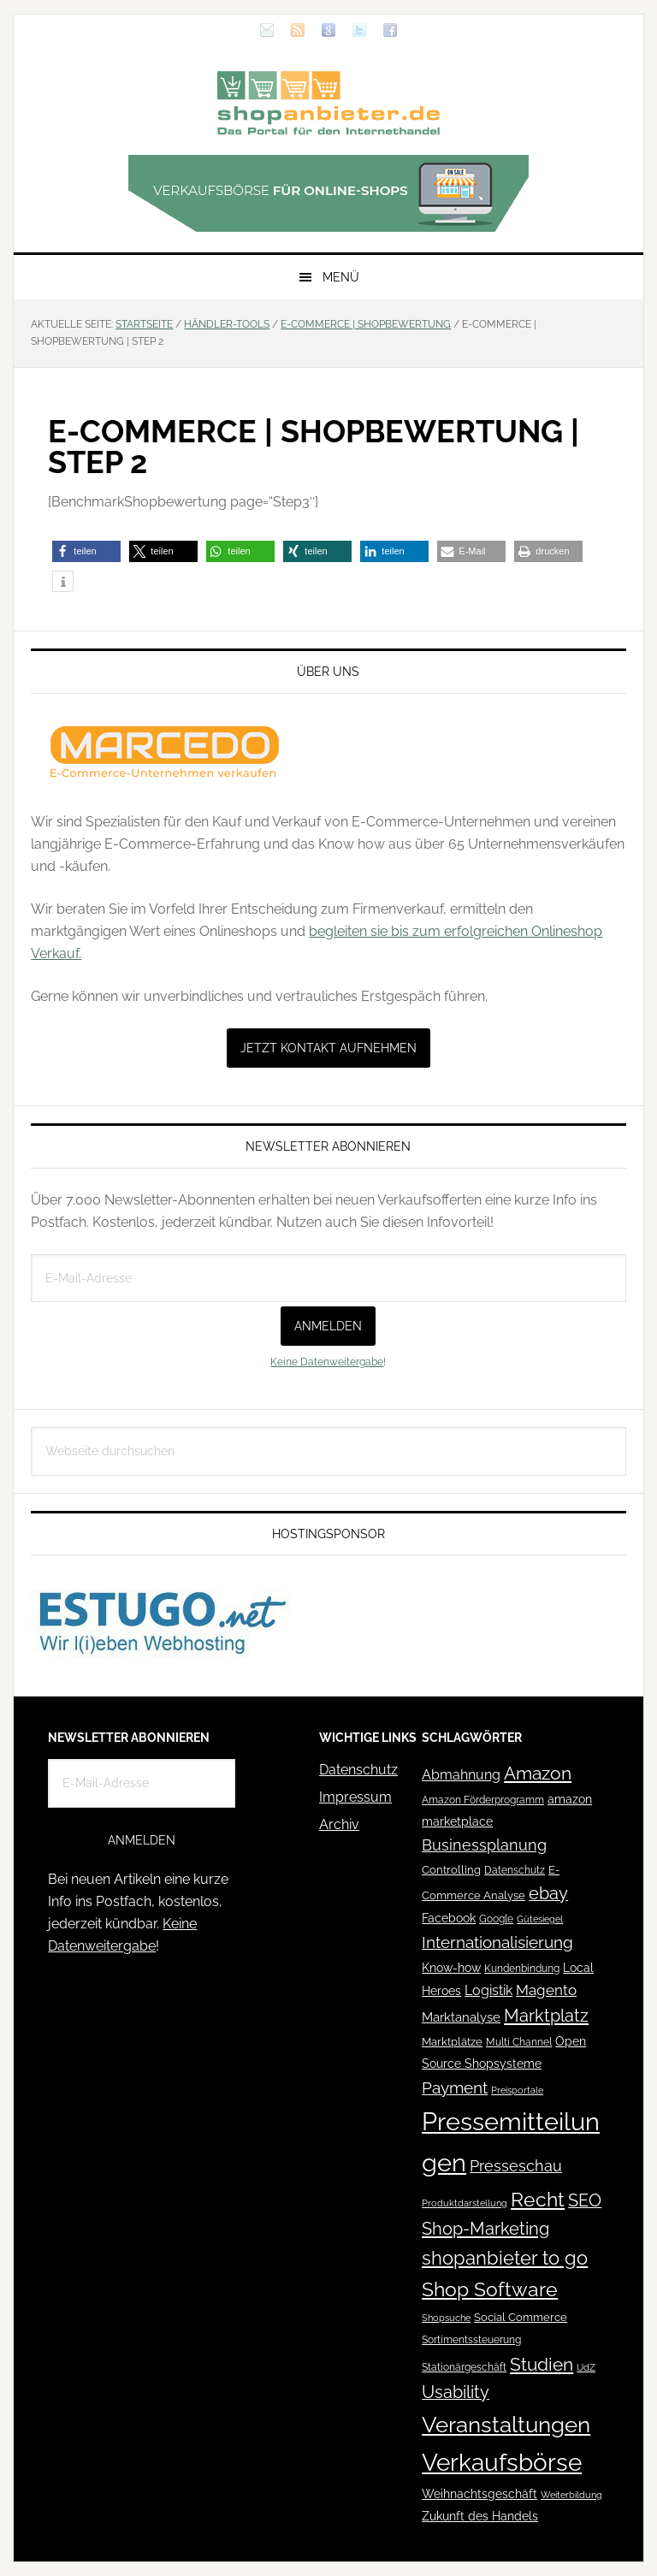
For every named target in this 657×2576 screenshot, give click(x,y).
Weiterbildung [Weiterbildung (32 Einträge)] (571, 2495)
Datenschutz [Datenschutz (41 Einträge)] (514, 1869)
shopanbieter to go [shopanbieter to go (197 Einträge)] (505, 2258)
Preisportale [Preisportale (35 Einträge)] (517, 2090)
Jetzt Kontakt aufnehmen (328, 1048)
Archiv (339, 1824)
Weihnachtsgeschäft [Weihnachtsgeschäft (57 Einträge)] (479, 2494)
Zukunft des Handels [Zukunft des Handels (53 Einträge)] (480, 2516)
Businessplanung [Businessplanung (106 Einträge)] (484, 1845)
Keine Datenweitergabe (326, 1362)
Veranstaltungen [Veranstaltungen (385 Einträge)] (506, 2424)
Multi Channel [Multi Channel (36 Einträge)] (519, 2042)
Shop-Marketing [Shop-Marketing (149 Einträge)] (485, 2228)
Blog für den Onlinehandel (328, 102)
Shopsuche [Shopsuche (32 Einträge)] (446, 2318)
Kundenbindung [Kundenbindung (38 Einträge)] (521, 1969)
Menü (341, 277)
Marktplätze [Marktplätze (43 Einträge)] (452, 2041)
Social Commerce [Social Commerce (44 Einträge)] (520, 2317)
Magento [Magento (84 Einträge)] (546, 1990)
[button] (86, 551)
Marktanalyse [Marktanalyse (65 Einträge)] (461, 2017)
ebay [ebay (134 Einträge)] (548, 1894)
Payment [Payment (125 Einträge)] (455, 2087)
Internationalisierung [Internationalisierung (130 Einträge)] (497, 1942)
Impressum (355, 1797)
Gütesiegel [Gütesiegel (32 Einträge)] (540, 1919)
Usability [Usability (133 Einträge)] (455, 2392)
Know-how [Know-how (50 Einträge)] (451, 1968)
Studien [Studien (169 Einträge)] (541, 2364)
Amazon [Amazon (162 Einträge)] (537, 1773)
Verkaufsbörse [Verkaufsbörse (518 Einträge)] (502, 2463)
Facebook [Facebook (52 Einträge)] (449, 1918)
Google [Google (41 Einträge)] (496, 1918)
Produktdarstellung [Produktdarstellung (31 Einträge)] (464, 2203)
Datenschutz (358, 1770)
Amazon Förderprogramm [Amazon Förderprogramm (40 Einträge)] (483, 1800)
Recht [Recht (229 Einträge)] (538, 2199)
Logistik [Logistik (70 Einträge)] (488, 1990)
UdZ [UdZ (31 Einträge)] (586, 2367)
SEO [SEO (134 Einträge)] (584, 2201)
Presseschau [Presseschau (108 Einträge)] (516, 2166)
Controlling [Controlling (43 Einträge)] (451, 1869)
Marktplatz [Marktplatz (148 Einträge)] (546, 2015)
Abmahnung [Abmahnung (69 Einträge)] (461, 1775)
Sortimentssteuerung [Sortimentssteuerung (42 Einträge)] (471, 2339)
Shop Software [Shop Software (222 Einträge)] (490, 2289)
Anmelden (328, 1326)
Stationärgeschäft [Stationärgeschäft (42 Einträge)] (464, 2366)
